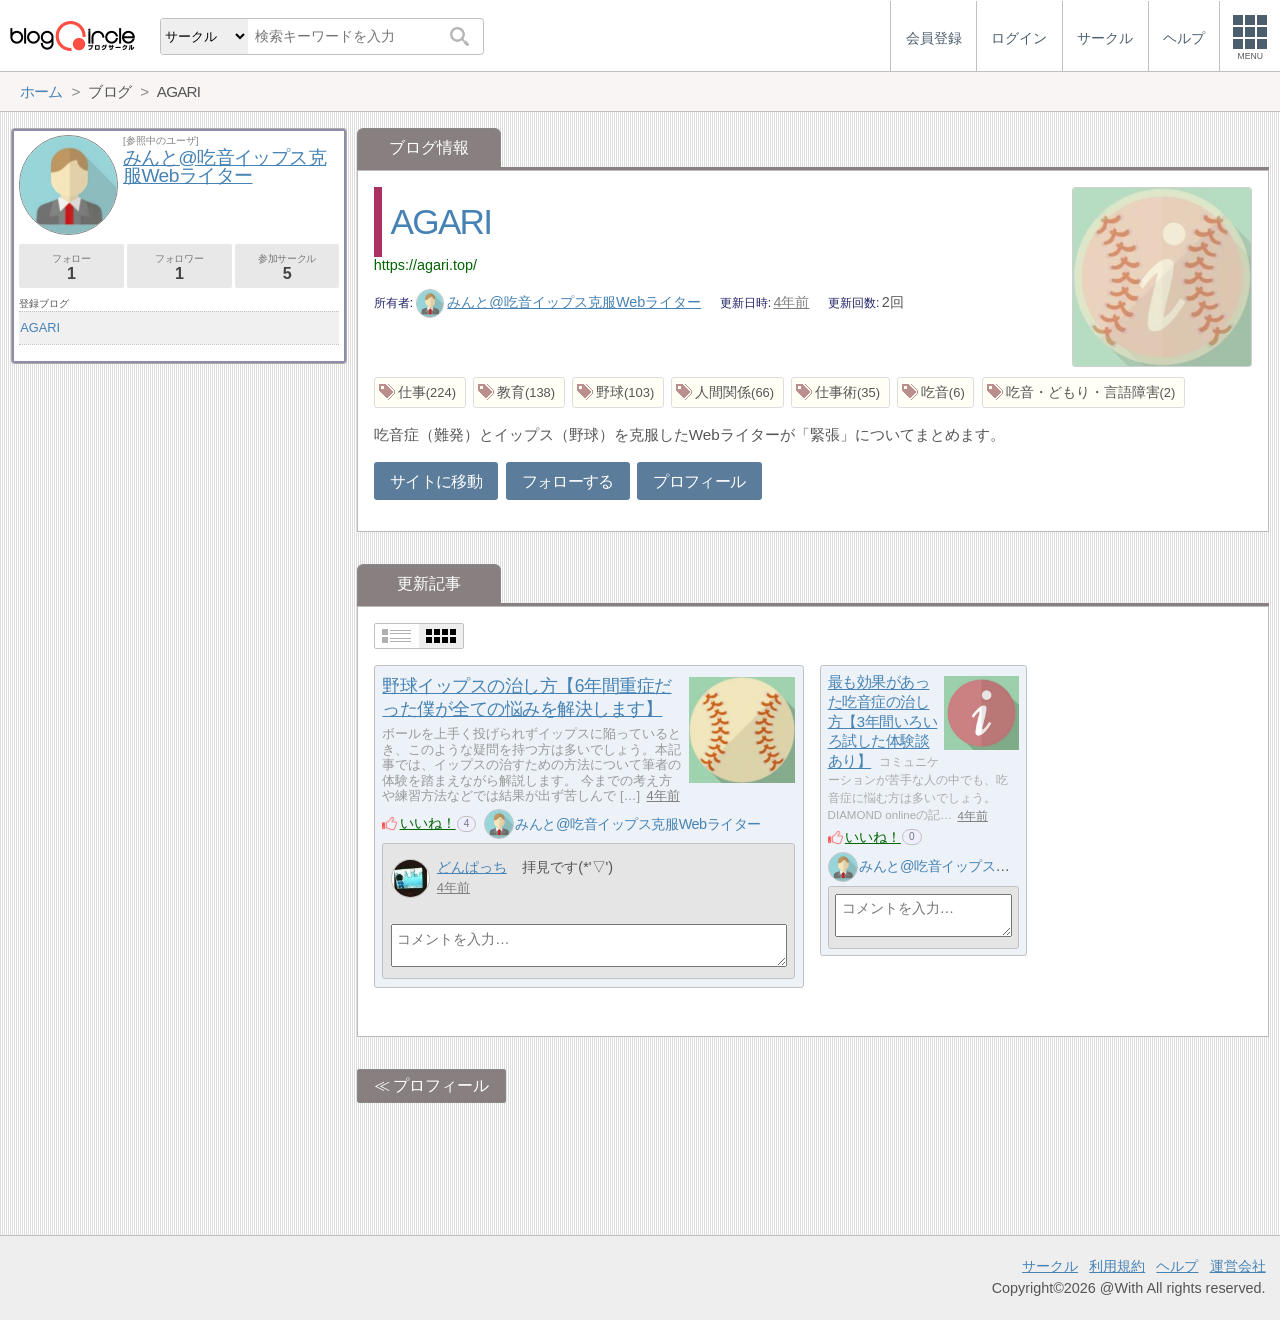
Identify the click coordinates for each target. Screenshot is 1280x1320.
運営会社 (1238, 1266)
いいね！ (428, 823)
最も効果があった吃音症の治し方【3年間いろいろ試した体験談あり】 (883, 722)
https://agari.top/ (425, 265)
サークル (1050, 1266)
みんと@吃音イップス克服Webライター (559, 302)
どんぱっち (472, 867)
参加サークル (287, 267)
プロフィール (699, 481)
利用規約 (1117, 1266)
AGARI (441, 221)
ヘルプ (1177, 1266)
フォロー (71, 267)
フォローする (568, 481)
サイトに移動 (436, 481)
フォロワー (179, 267)
